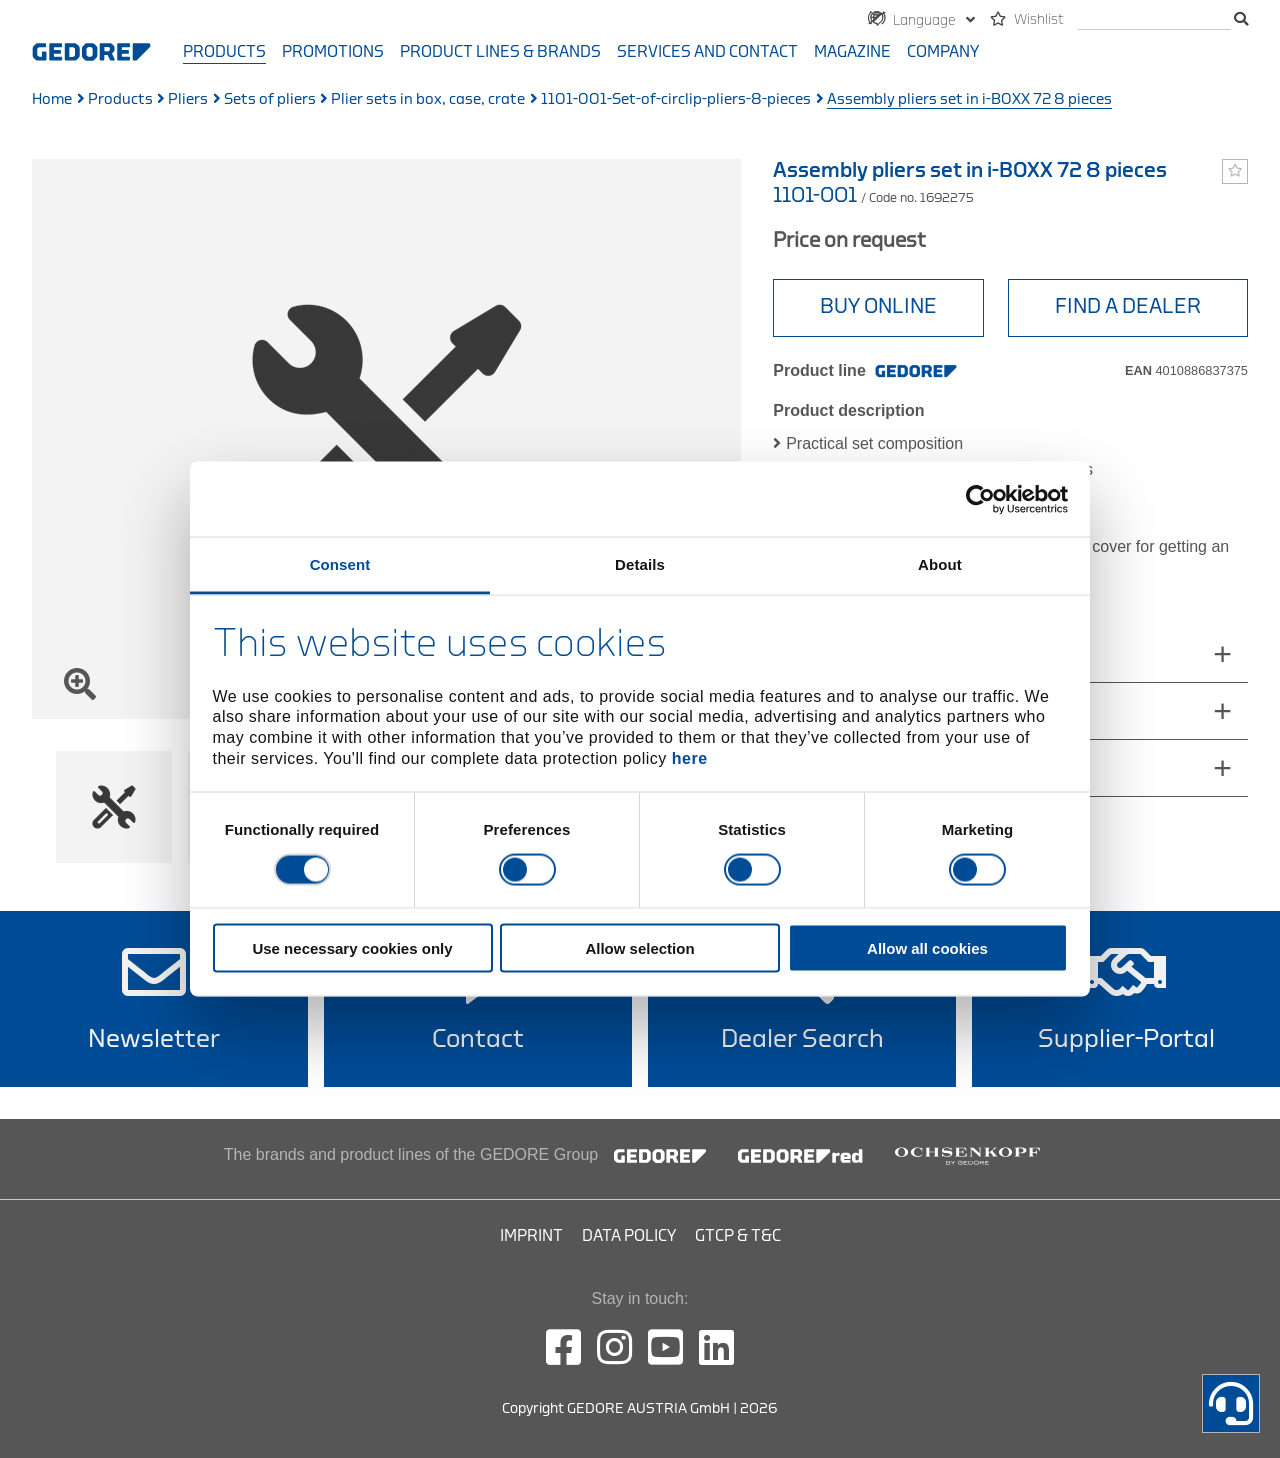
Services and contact (707, 52)
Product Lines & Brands (500, 52)
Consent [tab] (340, 564)
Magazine (852, 52)
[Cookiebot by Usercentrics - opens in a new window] (980, 499)
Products (224, 52)
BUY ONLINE (878, 306)
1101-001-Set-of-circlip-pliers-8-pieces (676, 99)
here (690, 757)
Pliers (188, 99)
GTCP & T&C (738, 1236)
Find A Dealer (1128, 306)
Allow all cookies (927, 948)
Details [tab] (640, 564)
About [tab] (940, 564)
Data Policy (629, 1236)
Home (52, 99)
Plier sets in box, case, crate (428, 99)
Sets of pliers (270, 99)
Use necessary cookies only (352, 948)
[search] (1154, 20)
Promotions (333, 52)
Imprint (531, 1236)
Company (943, 52)
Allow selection (639, 948)
